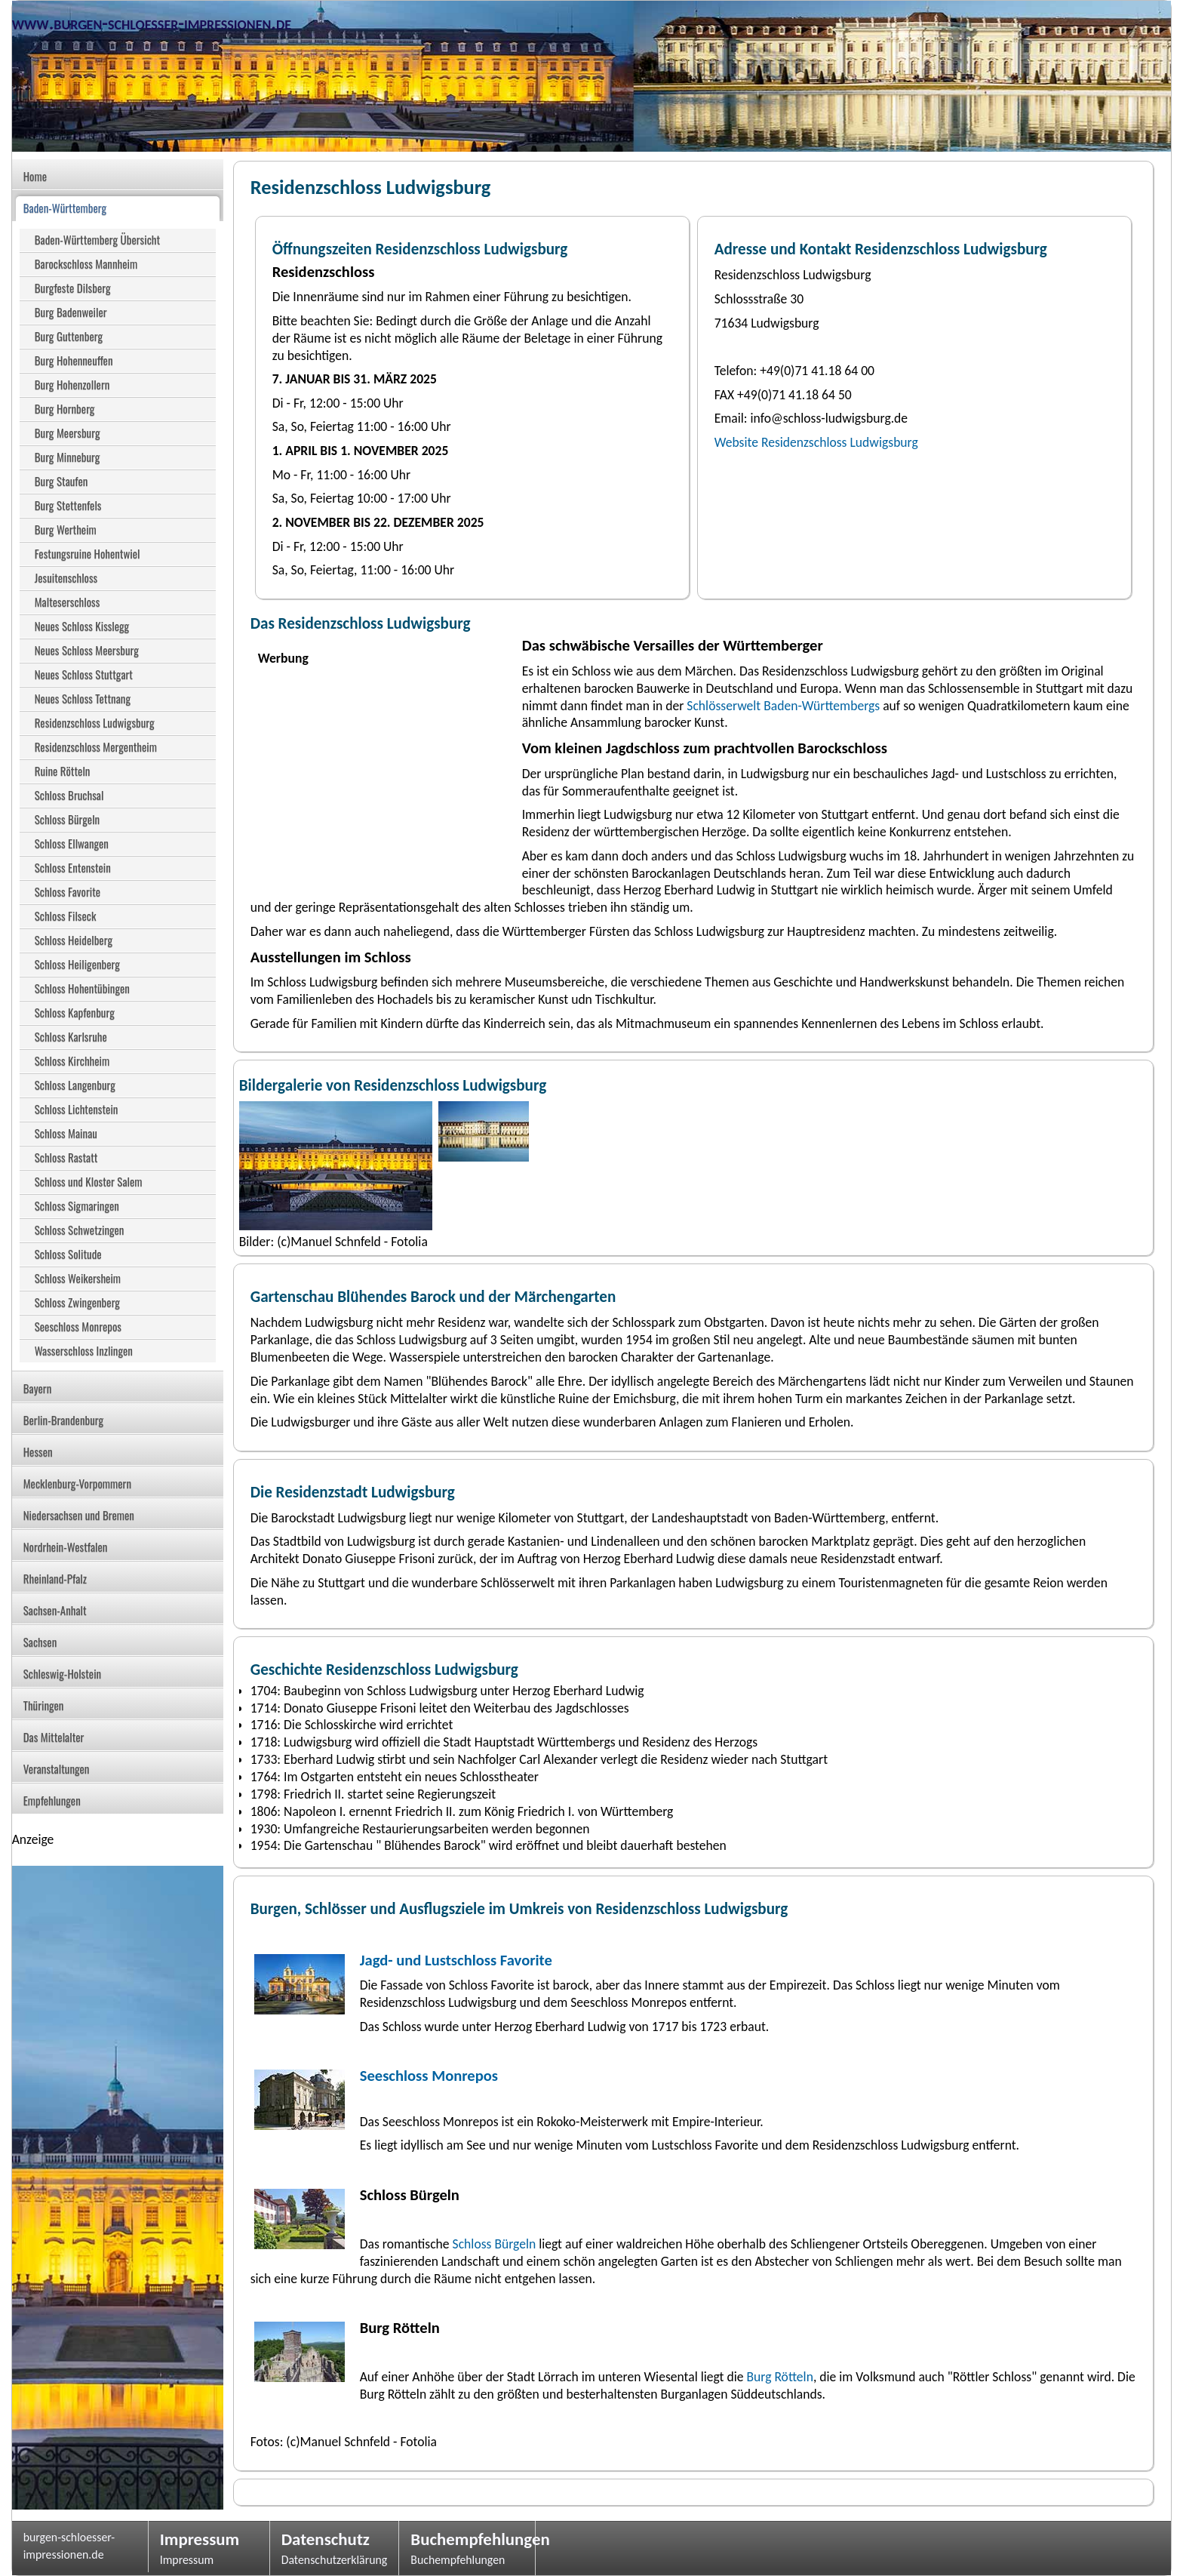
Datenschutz (325, 2539)
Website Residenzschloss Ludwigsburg (816, 442)
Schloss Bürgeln (493, 2244)
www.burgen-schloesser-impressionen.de (151, 23)
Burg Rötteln (779, 2376)
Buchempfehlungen (467, 2539)
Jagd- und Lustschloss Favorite (456, 1960)
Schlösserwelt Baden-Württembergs (783, 705)
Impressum (200, 2539)
